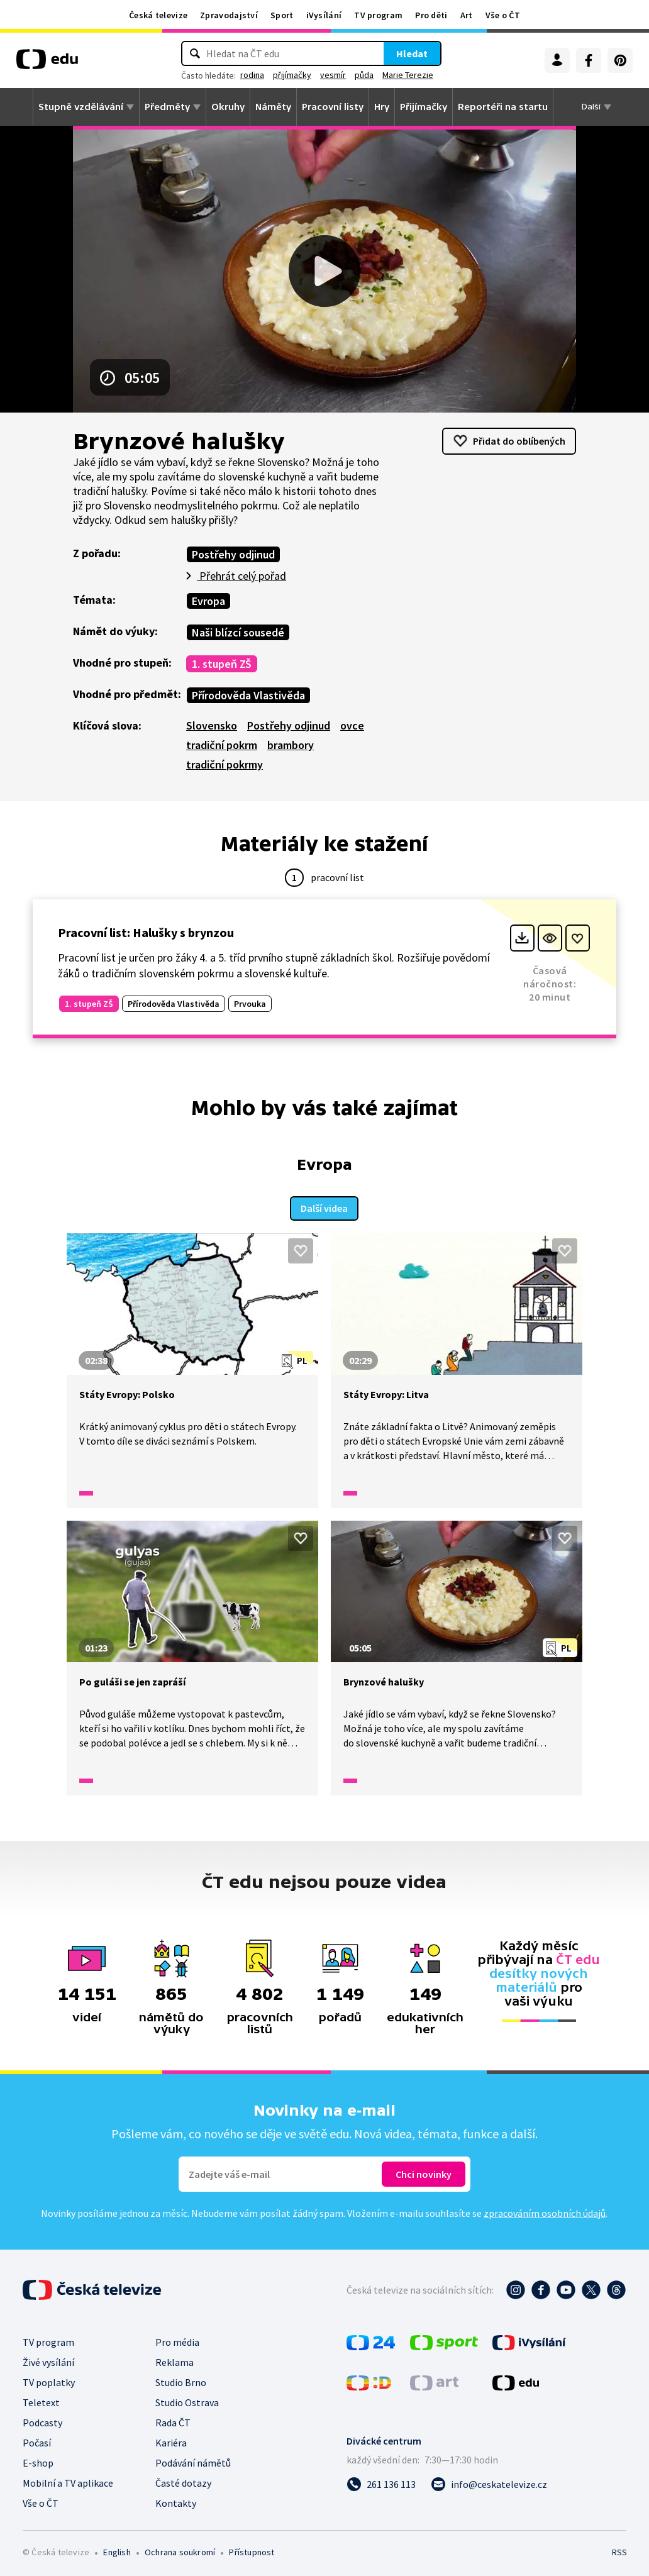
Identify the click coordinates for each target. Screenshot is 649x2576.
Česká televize (158, 15)
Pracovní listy (332, 107)
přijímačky (292, 74)
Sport (282, 15)
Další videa (324, 1205)
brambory (290, 745)
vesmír (333, 74)
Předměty (167, 107)
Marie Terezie (407, 74)
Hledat (412, 53)
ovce (352, 725)
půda (364, 74)
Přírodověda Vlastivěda (248, 695)
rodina (252, 74)
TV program (378, 15)
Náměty (273, 107)
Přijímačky (423, 107)
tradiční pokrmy (224, 764)
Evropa (208, 601)
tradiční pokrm (221, 745)
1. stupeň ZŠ (222, 664)
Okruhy (228, 107)
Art (466, 15)
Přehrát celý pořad (241, 576)
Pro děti (431, 15)
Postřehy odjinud (233, 554)
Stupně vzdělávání (80, 107)
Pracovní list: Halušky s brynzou (146, 932)
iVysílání (324, 15)
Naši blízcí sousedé (238, 632)
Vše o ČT (502, 15)
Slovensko (211, 725)
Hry (381, 107)
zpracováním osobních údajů (545, 2210)
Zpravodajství (229, 15)
